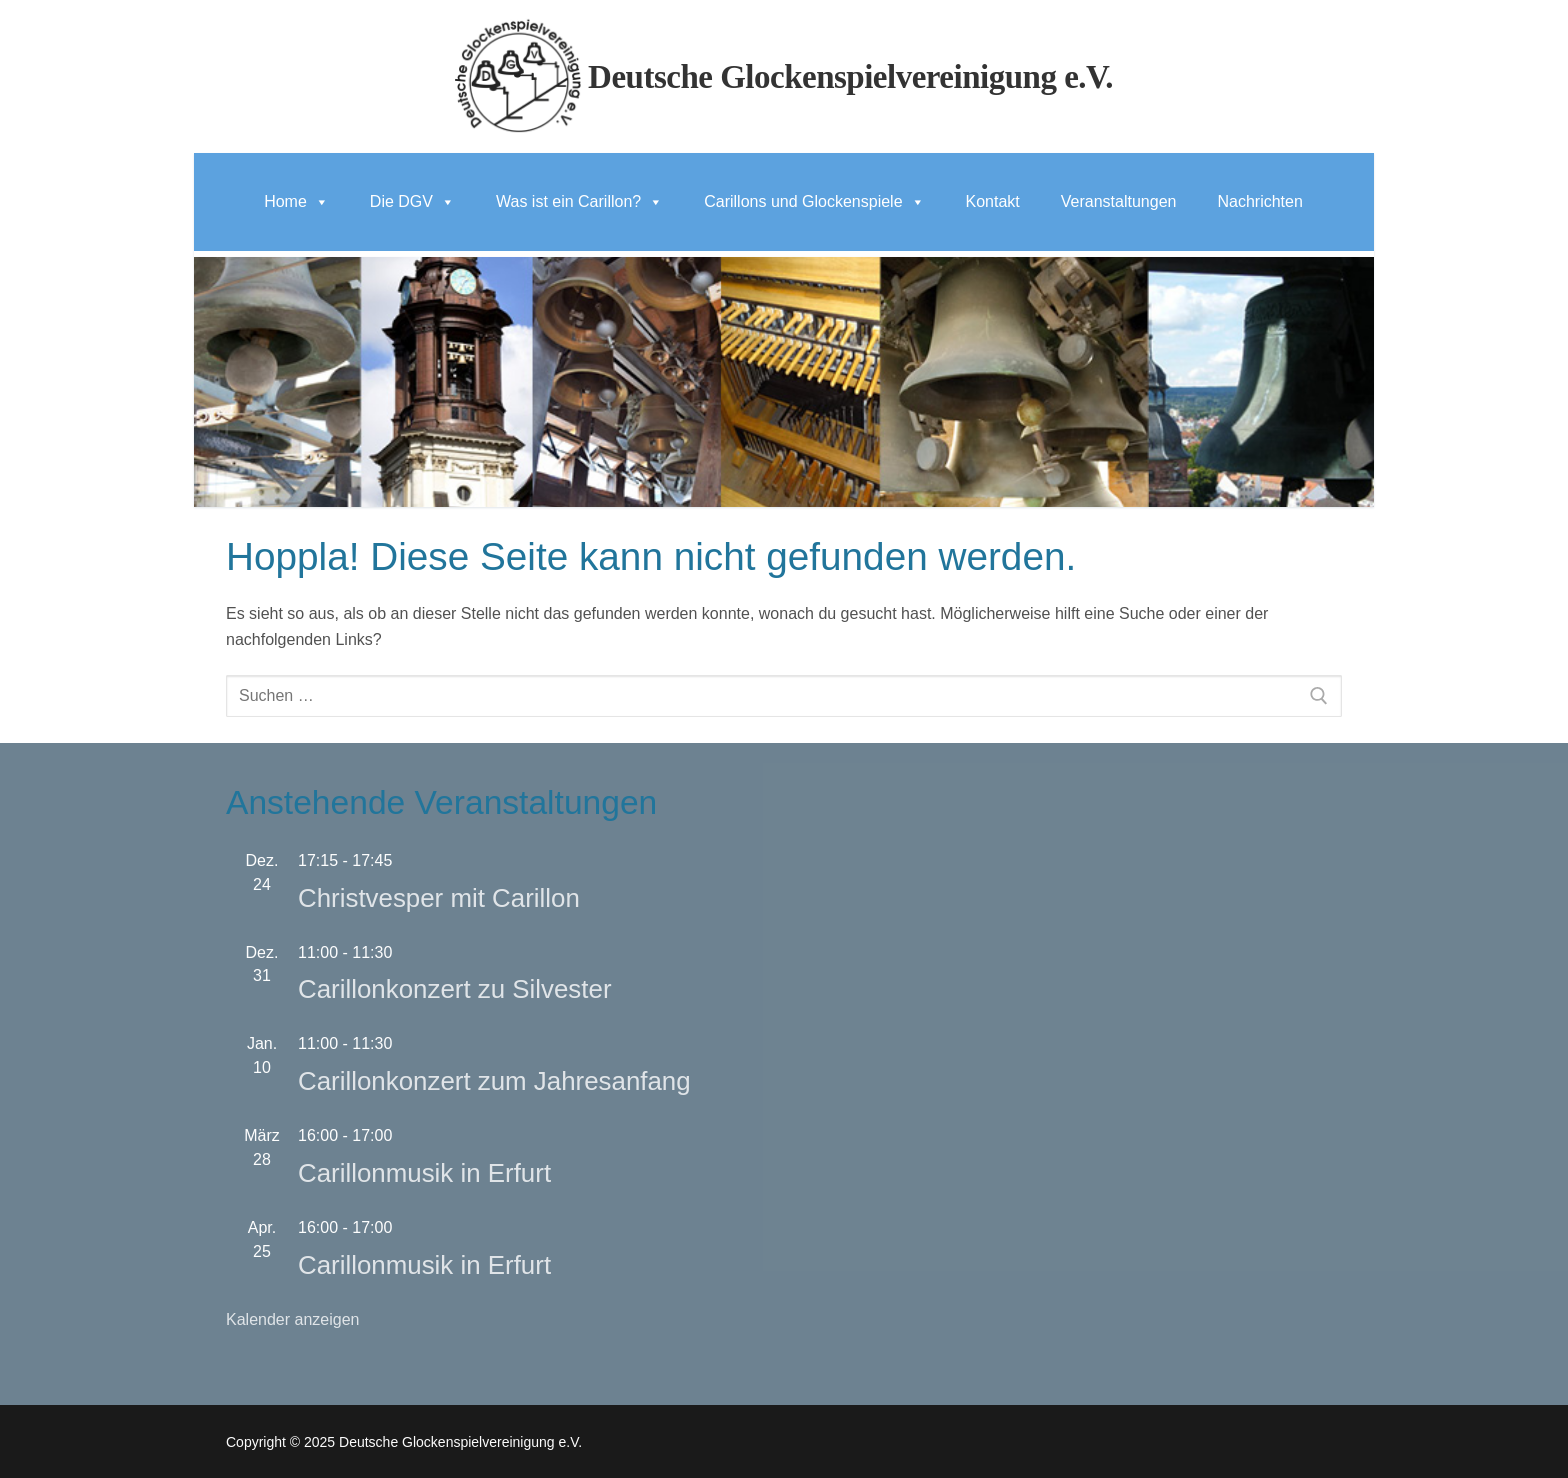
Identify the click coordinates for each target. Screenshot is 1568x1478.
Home (296, 201)
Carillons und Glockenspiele (814, 201)
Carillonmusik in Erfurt (424, 1173)
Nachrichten (1259, 201)
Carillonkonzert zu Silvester (455, 989)
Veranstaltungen (1119, 201)
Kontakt (993, 201)
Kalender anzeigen (292, 1319)
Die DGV (412, 201)
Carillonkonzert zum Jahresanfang (494, 1081)
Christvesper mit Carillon (439, 898)
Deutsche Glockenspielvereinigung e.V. (850, 77)
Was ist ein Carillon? (579, 201)
